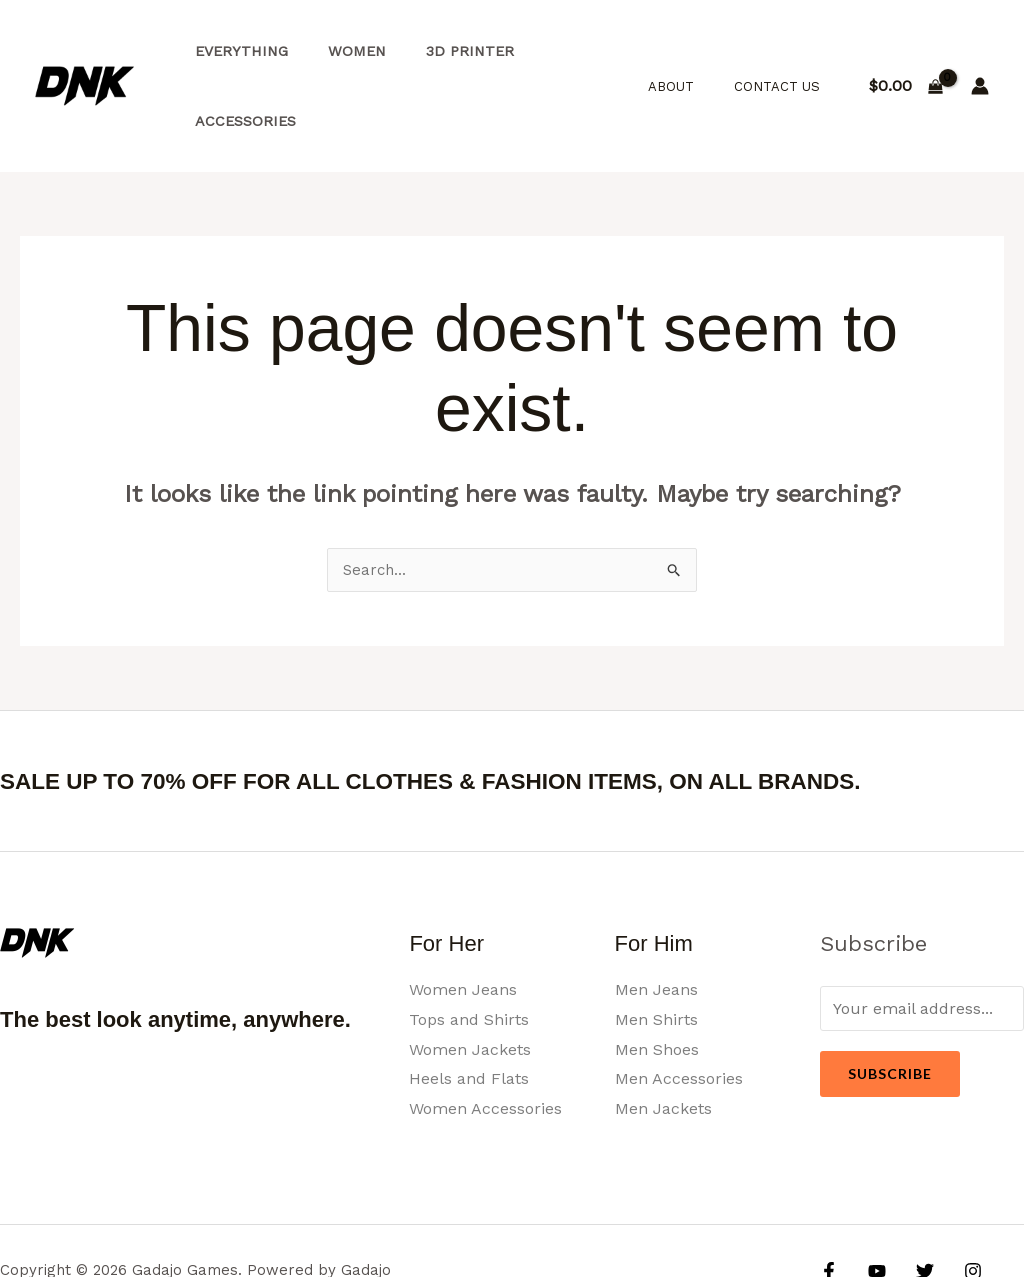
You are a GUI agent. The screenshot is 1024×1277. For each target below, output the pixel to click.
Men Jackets (663, 1040)
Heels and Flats (469, 1010)
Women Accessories (485, 1040)
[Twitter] (915, 1203)
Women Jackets (470, 981)
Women (340, 52)
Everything (235, 52)
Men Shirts (656, 951)
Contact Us (784, 51)
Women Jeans (463, 921)
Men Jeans (656, 921)
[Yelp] (841, 1233)
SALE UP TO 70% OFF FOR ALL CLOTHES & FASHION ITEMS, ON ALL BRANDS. (497, 712)
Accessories (565, 52)
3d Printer (442, 52)
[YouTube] (872, 1203)
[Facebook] (829, 1203)
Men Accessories (679, 1010)
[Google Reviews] (1001, 1203)
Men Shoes (657, 981)
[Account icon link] (980, 52)
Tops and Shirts (469, 951)
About (692, 51)
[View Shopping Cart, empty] (905, 52)
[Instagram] (958, 1203)
